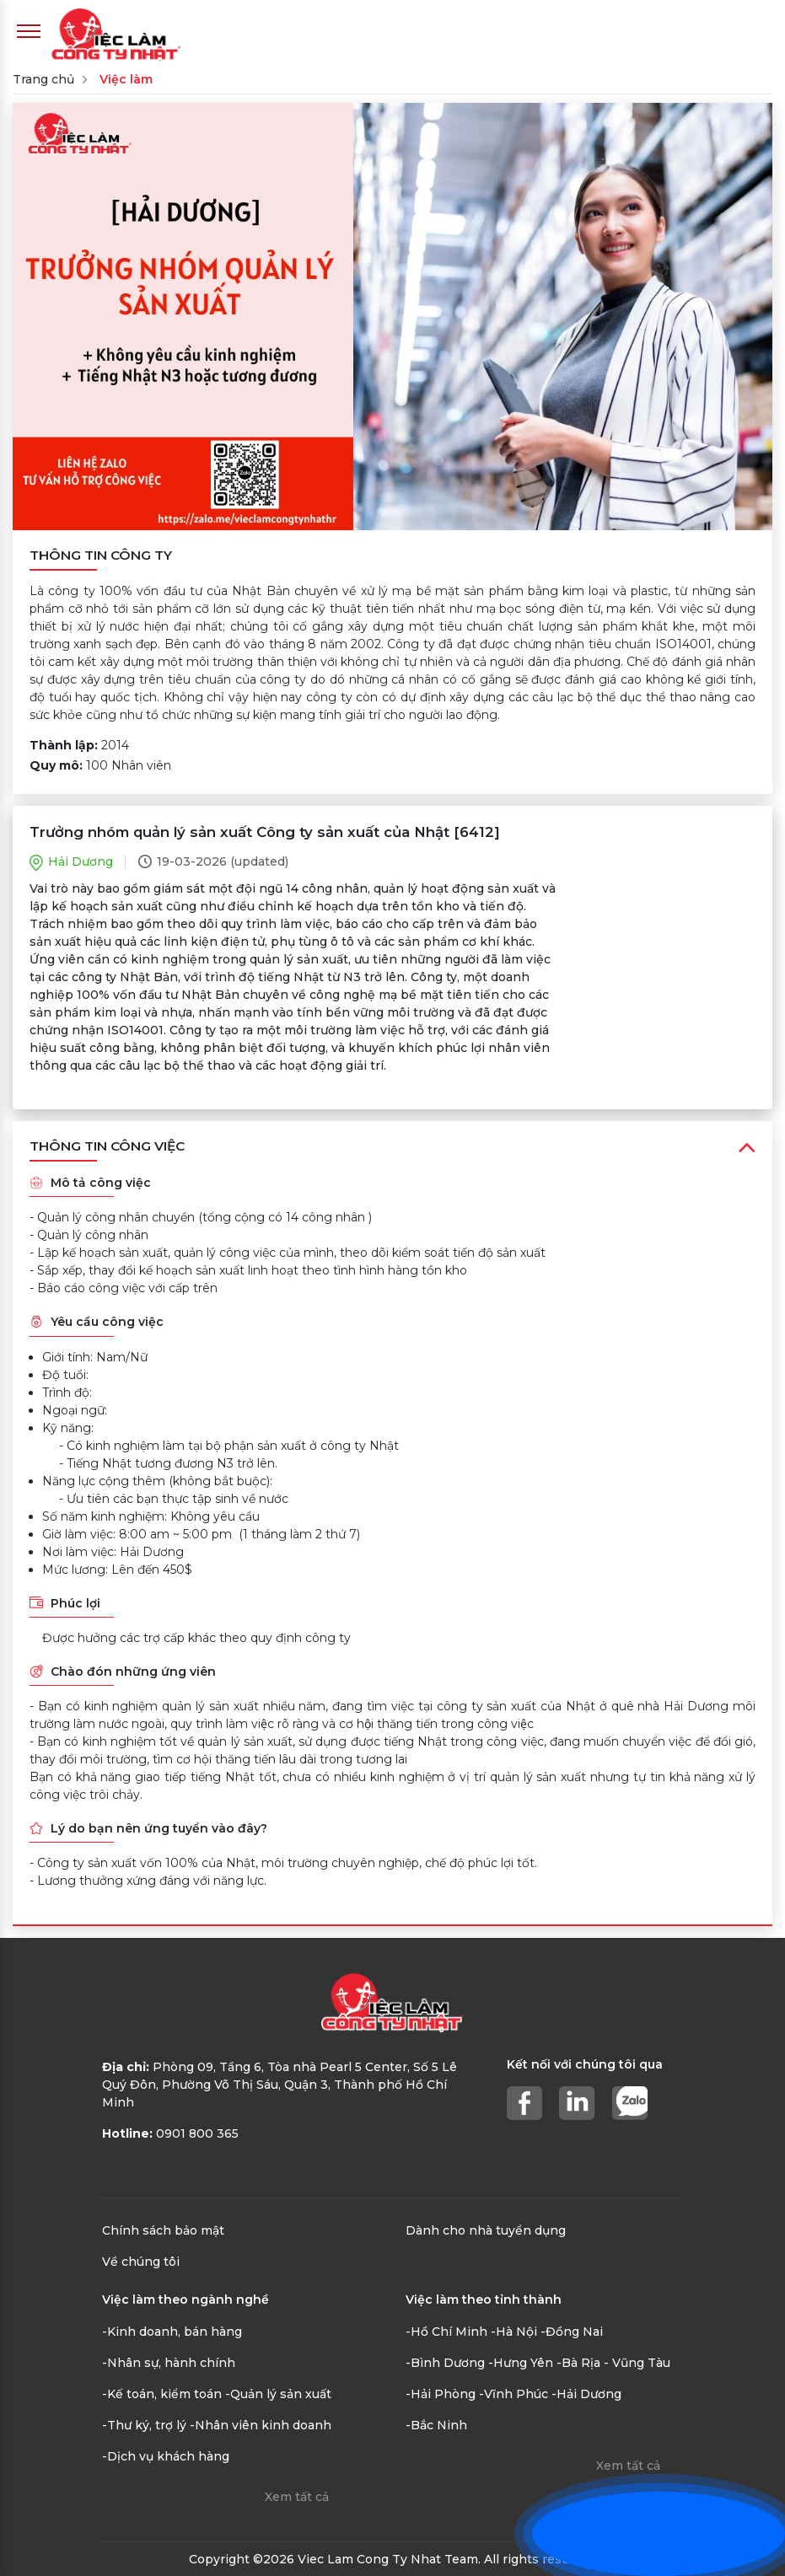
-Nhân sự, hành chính (168, 2362)
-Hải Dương (586, 2394)
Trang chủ (43, 79)
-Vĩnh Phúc (513, 2394)
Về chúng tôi (141, 2261)
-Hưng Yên (520, 2362)
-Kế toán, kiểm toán (162, 2394)
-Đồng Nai (571, 2331)
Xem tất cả (297, 2496)
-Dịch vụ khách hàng (165, 2456)
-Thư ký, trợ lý (144, 2425)
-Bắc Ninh (436, 2425)
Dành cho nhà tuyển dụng (486, 2230)
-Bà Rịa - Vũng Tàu (613, 2362)
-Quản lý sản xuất (278, 2394)
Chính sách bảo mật (163, 2230)
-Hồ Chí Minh (446, 2331)
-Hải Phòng (441, 2394)
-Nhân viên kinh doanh (260, 2425)
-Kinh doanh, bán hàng (172, 2331)
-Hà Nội (514, 2331)
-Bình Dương (445, 2362)
